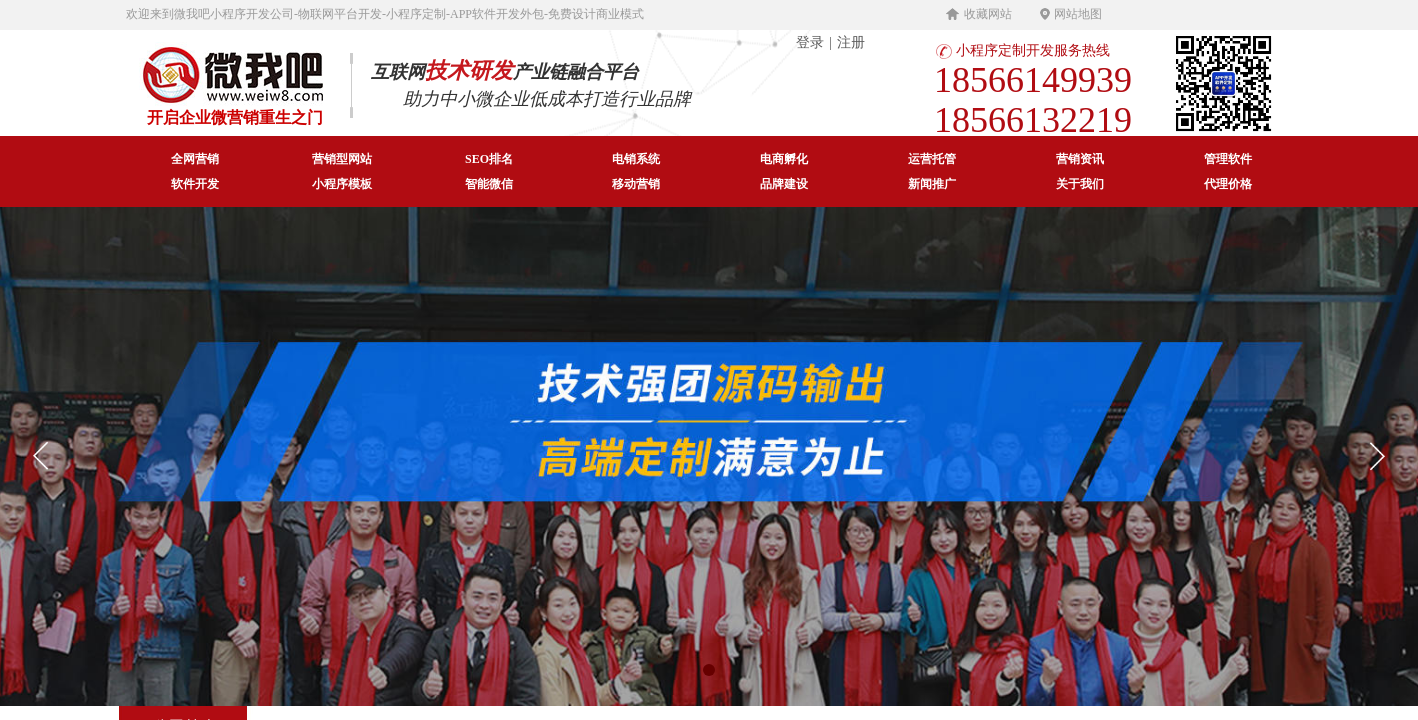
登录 (810, 42)
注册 (851, 42)
